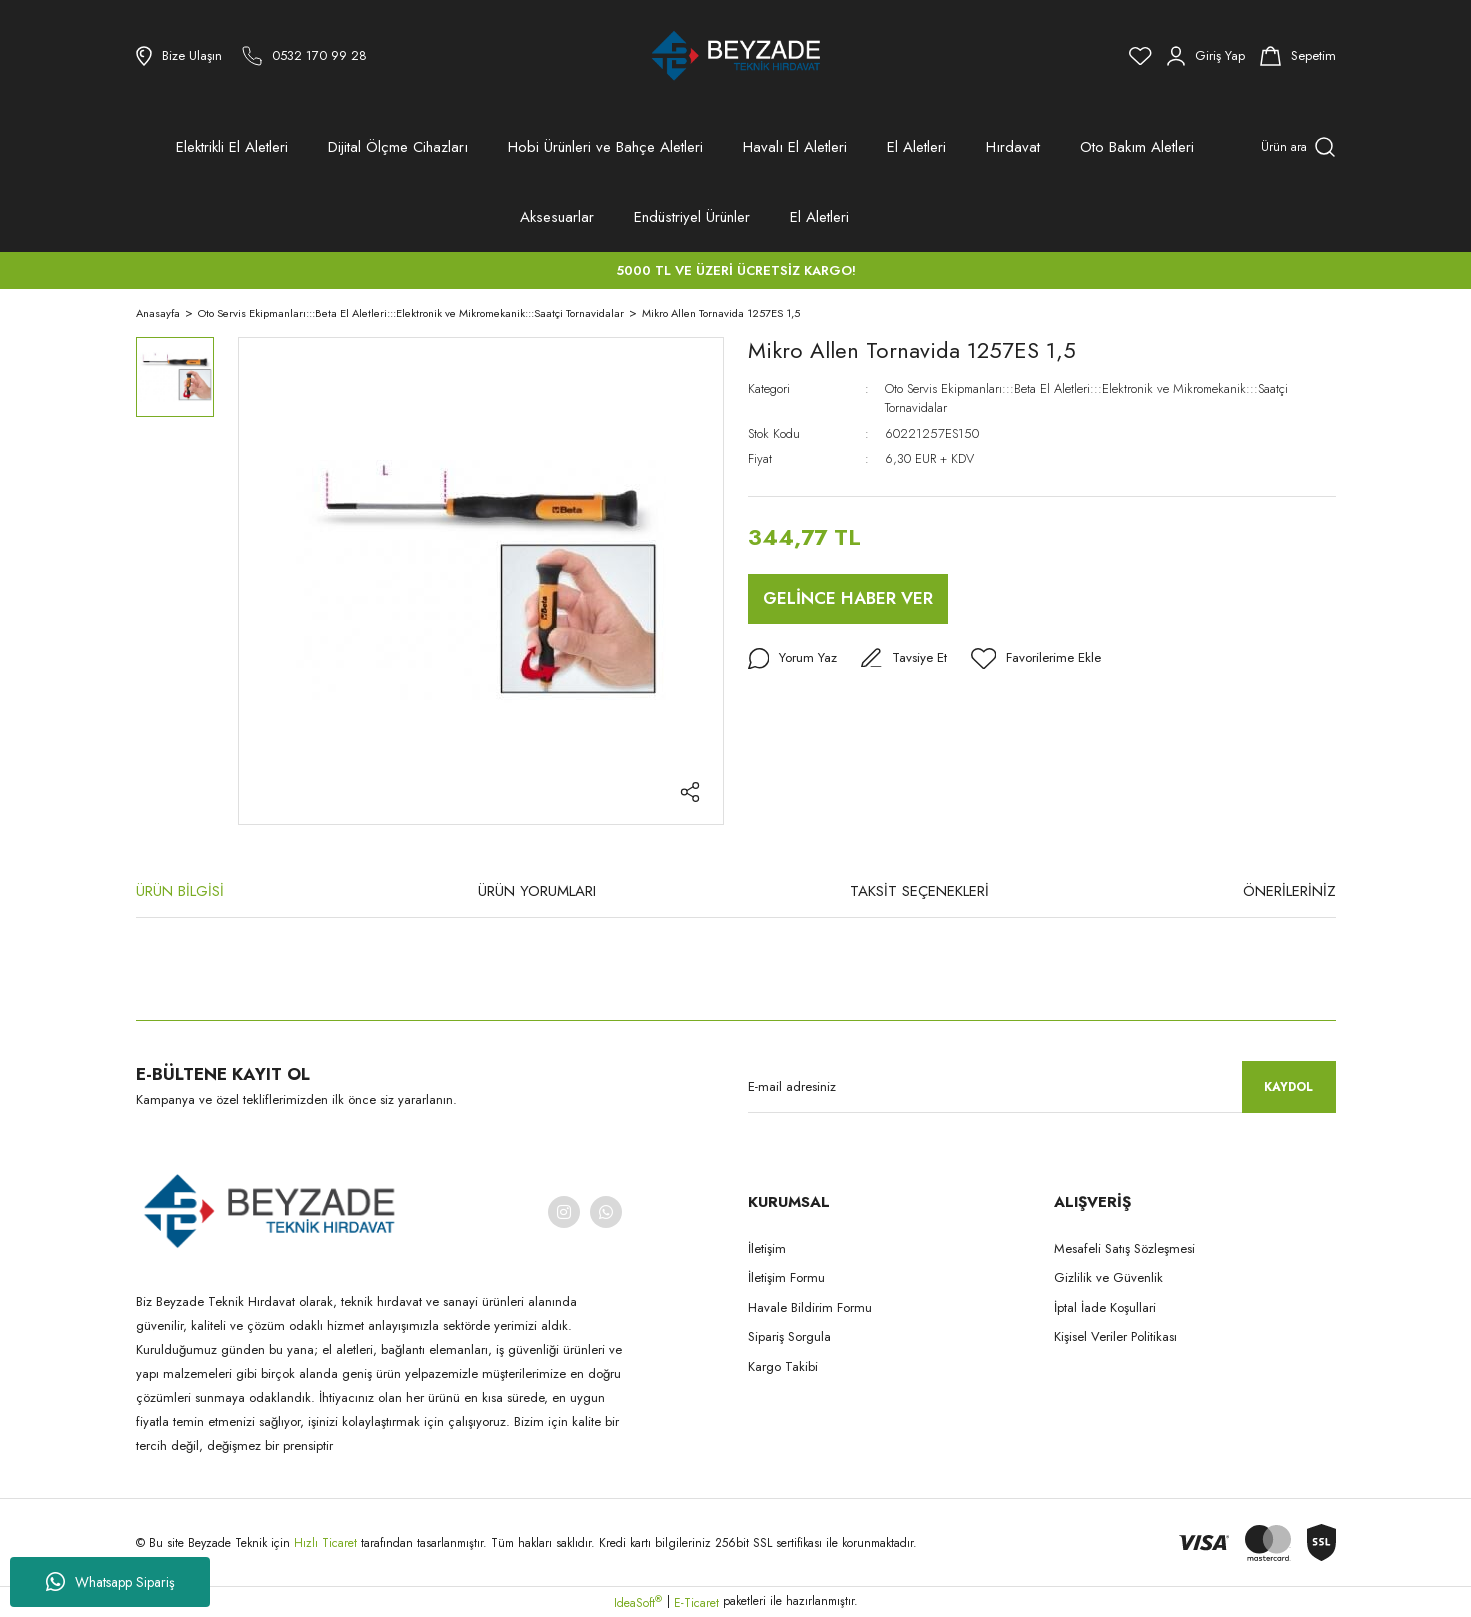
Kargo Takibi (783, 1366)
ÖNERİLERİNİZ (1289, 891)
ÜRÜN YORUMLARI (537, 891)
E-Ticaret (696, 1603)
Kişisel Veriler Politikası (1115, 1336)
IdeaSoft (638, 1603)
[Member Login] (1206, 56)
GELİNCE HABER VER (848, 598)
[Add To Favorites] (1041, 659)
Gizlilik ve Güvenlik (1108, 1277)
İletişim (767, 1248)
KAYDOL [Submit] (1288, 1087)
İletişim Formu (786, 1277)
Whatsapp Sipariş (110, 1582)
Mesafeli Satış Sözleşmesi (1124, 1248)
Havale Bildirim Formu (810, 1307)
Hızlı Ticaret (327, 1543)
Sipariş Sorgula (789, 1336)
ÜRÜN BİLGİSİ (180, 891)
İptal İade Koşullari (1105, 1307)
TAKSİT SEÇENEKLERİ (919, 891)
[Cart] (1298, 56)
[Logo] (736, 56)
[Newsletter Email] (1042, 1087)
